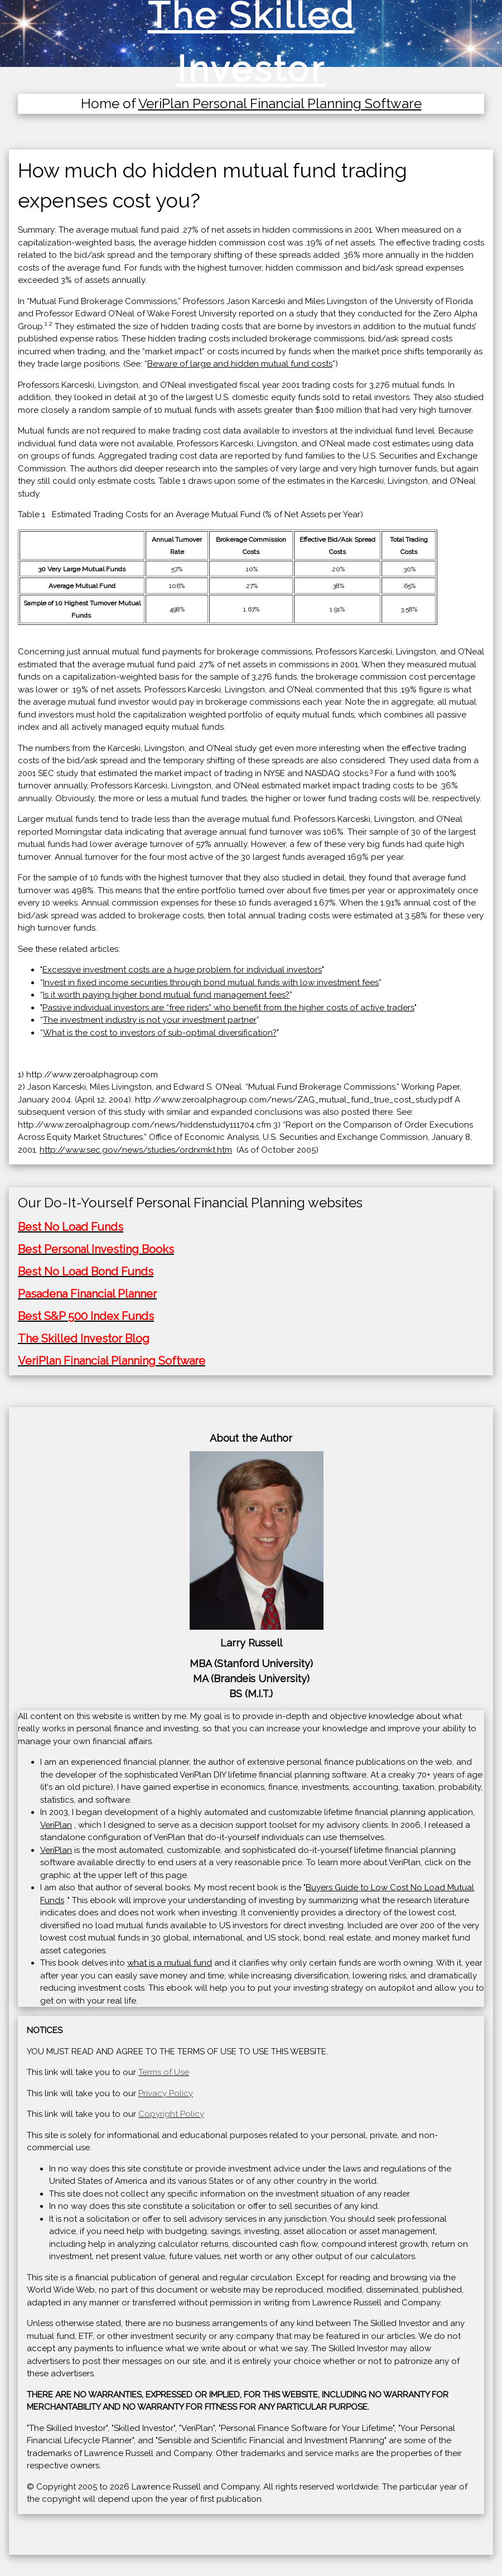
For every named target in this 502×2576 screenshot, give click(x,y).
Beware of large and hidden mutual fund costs (239, 364)
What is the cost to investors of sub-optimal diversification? (160, 1033)
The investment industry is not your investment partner (150, 1020)
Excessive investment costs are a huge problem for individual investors (182, 970)
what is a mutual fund (169, 1963)
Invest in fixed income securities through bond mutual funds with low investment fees (211, 983)
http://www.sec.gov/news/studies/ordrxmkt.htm (136, 1150)
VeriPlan (56, 1825)
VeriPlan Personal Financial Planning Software (280, 103)
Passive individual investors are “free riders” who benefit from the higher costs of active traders (228, 1008)
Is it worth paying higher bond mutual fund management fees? (166, 995)
